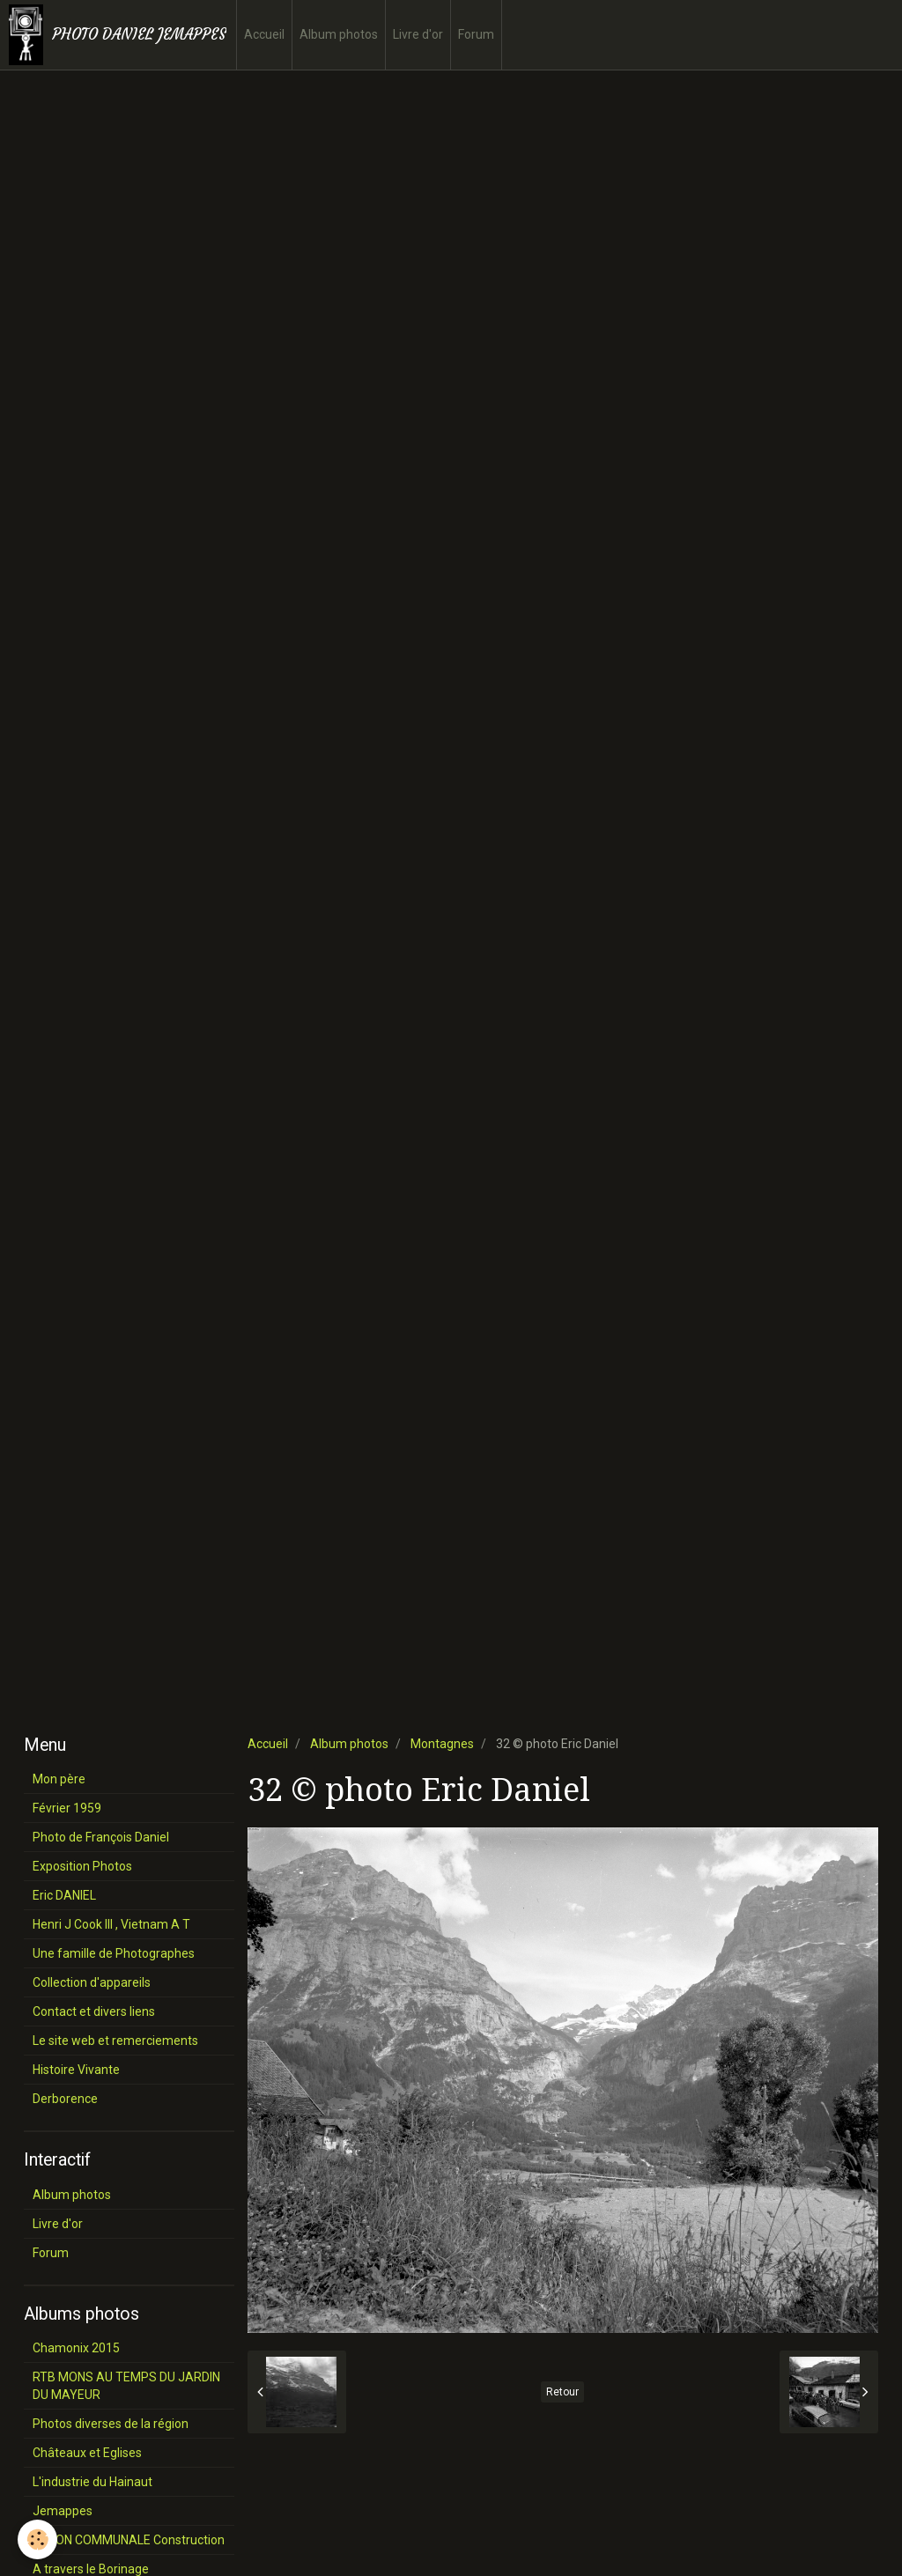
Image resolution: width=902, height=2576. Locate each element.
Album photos (338, 34)
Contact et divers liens (94, 2011)
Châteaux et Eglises (87, 2453)
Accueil (264, 34)
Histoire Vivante (76, 2070)
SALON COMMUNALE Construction (129, 2540)
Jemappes (62, 2511)
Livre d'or (418, 34)
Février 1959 (67, 1808)
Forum (476, 34)
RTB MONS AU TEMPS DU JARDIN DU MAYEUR (126, 2386)
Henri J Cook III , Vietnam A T (111, 1924)
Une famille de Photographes (114, 1953)
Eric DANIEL (64, 1895)
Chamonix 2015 (76, 2348)
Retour (562, 2392)
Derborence (65, 2099)
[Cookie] (37, 2539)
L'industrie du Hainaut (92, 2482)
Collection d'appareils (92, 1982)
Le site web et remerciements (115, 2040)
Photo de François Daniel (101, 1837)
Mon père (59, 1779)
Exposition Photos (82, 1866)
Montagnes (442, 1744)
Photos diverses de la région (111, 2424)
